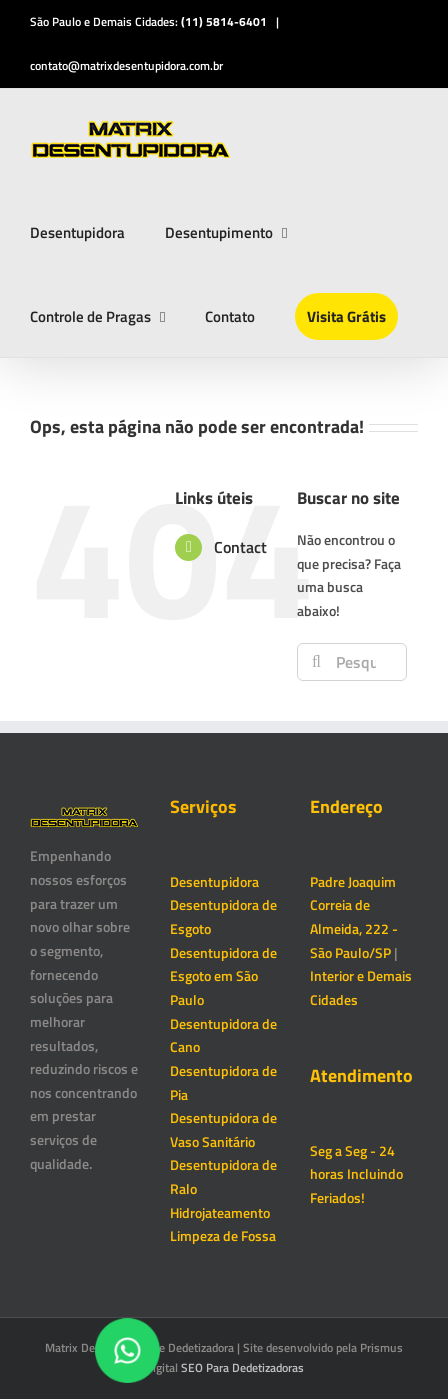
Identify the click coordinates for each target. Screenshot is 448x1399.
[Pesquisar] (316, 662)
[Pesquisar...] (351, 662)
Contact (240, 547)
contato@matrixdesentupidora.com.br (126, 65)
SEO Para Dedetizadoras (242, 1367)
